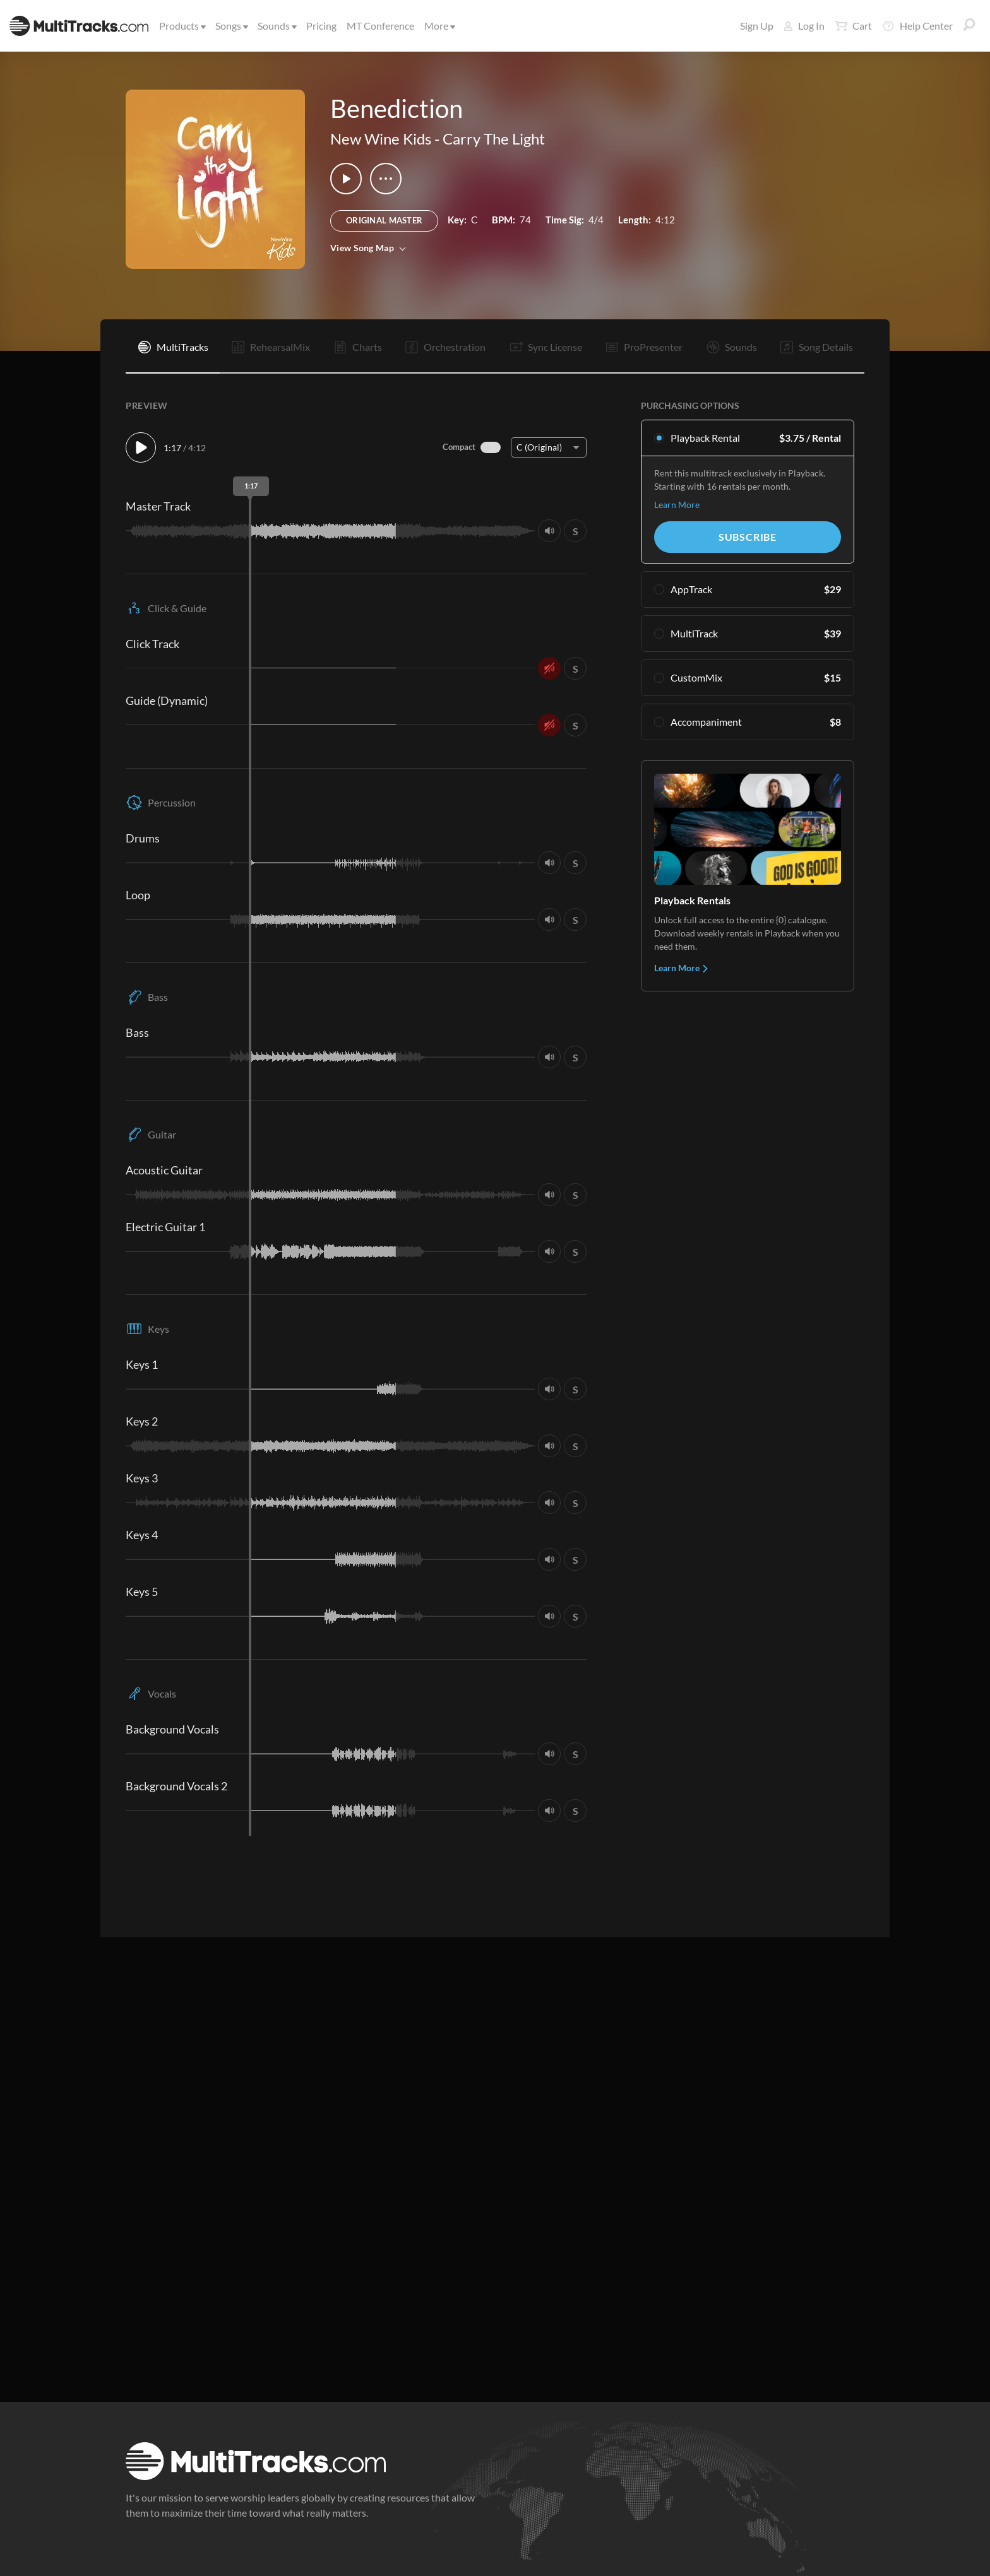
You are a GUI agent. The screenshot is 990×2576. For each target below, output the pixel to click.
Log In (804, 26)
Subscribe (748, 537)
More (438, 26)
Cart (853, 26)
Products (181, 26)
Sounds (276, 26)
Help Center (917, 26)
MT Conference (380, 26)
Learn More (677, 504)
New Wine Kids (380, 138)
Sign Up (756, 26)
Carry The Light (494, 138)
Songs (230, 26)
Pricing (321, 26)
